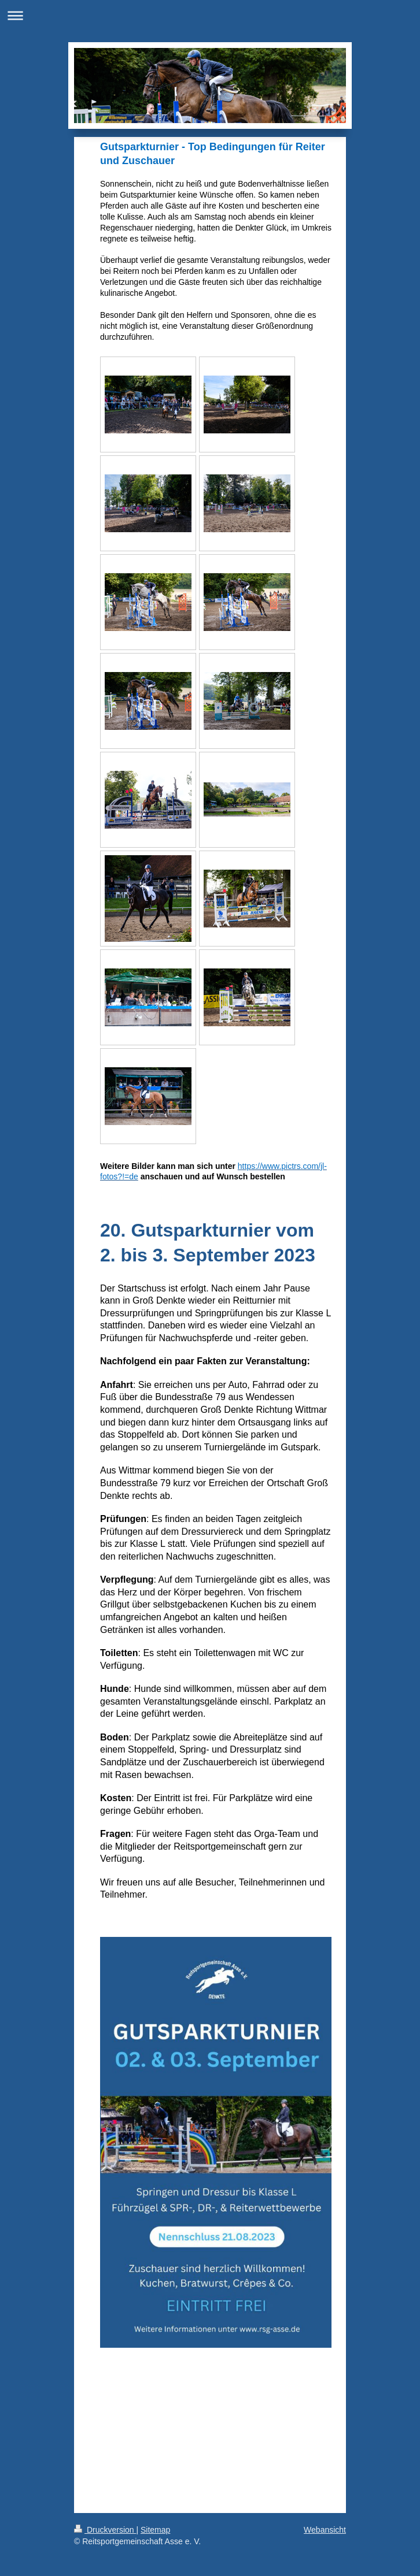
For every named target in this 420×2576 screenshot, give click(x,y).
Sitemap (155, 2529)
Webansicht (325, 2529)
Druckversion (105, 2529)
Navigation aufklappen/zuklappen (210, 15)
